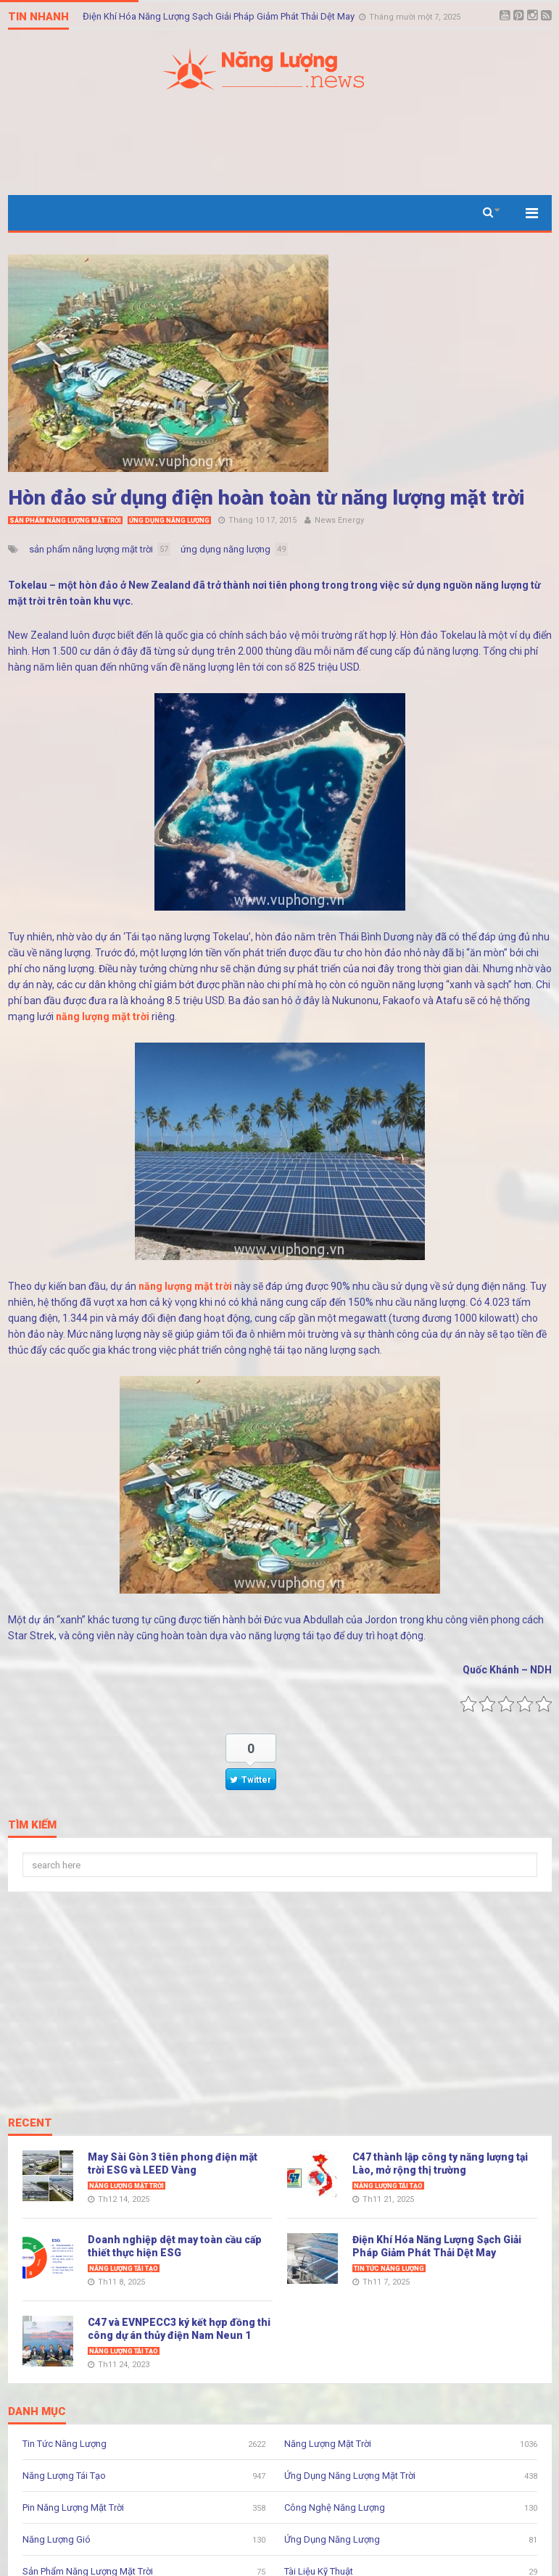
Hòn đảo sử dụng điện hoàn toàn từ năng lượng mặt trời (266, 498)
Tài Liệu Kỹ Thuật (318, 2571)
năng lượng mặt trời (102, 1016)
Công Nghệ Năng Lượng (334, 2507)
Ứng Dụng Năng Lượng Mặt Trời (349, 2475)
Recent (30, 2123)
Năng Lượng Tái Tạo (388, 2186)
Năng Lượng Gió (56, 2539)
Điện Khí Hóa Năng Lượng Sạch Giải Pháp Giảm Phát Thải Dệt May (220, 16)
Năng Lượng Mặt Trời (126, 2186)
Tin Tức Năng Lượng (389, 2268)
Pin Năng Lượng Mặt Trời (73, 2507)
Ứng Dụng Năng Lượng (169, 520)
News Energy (339, 520)
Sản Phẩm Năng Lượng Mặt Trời (65, 520)
